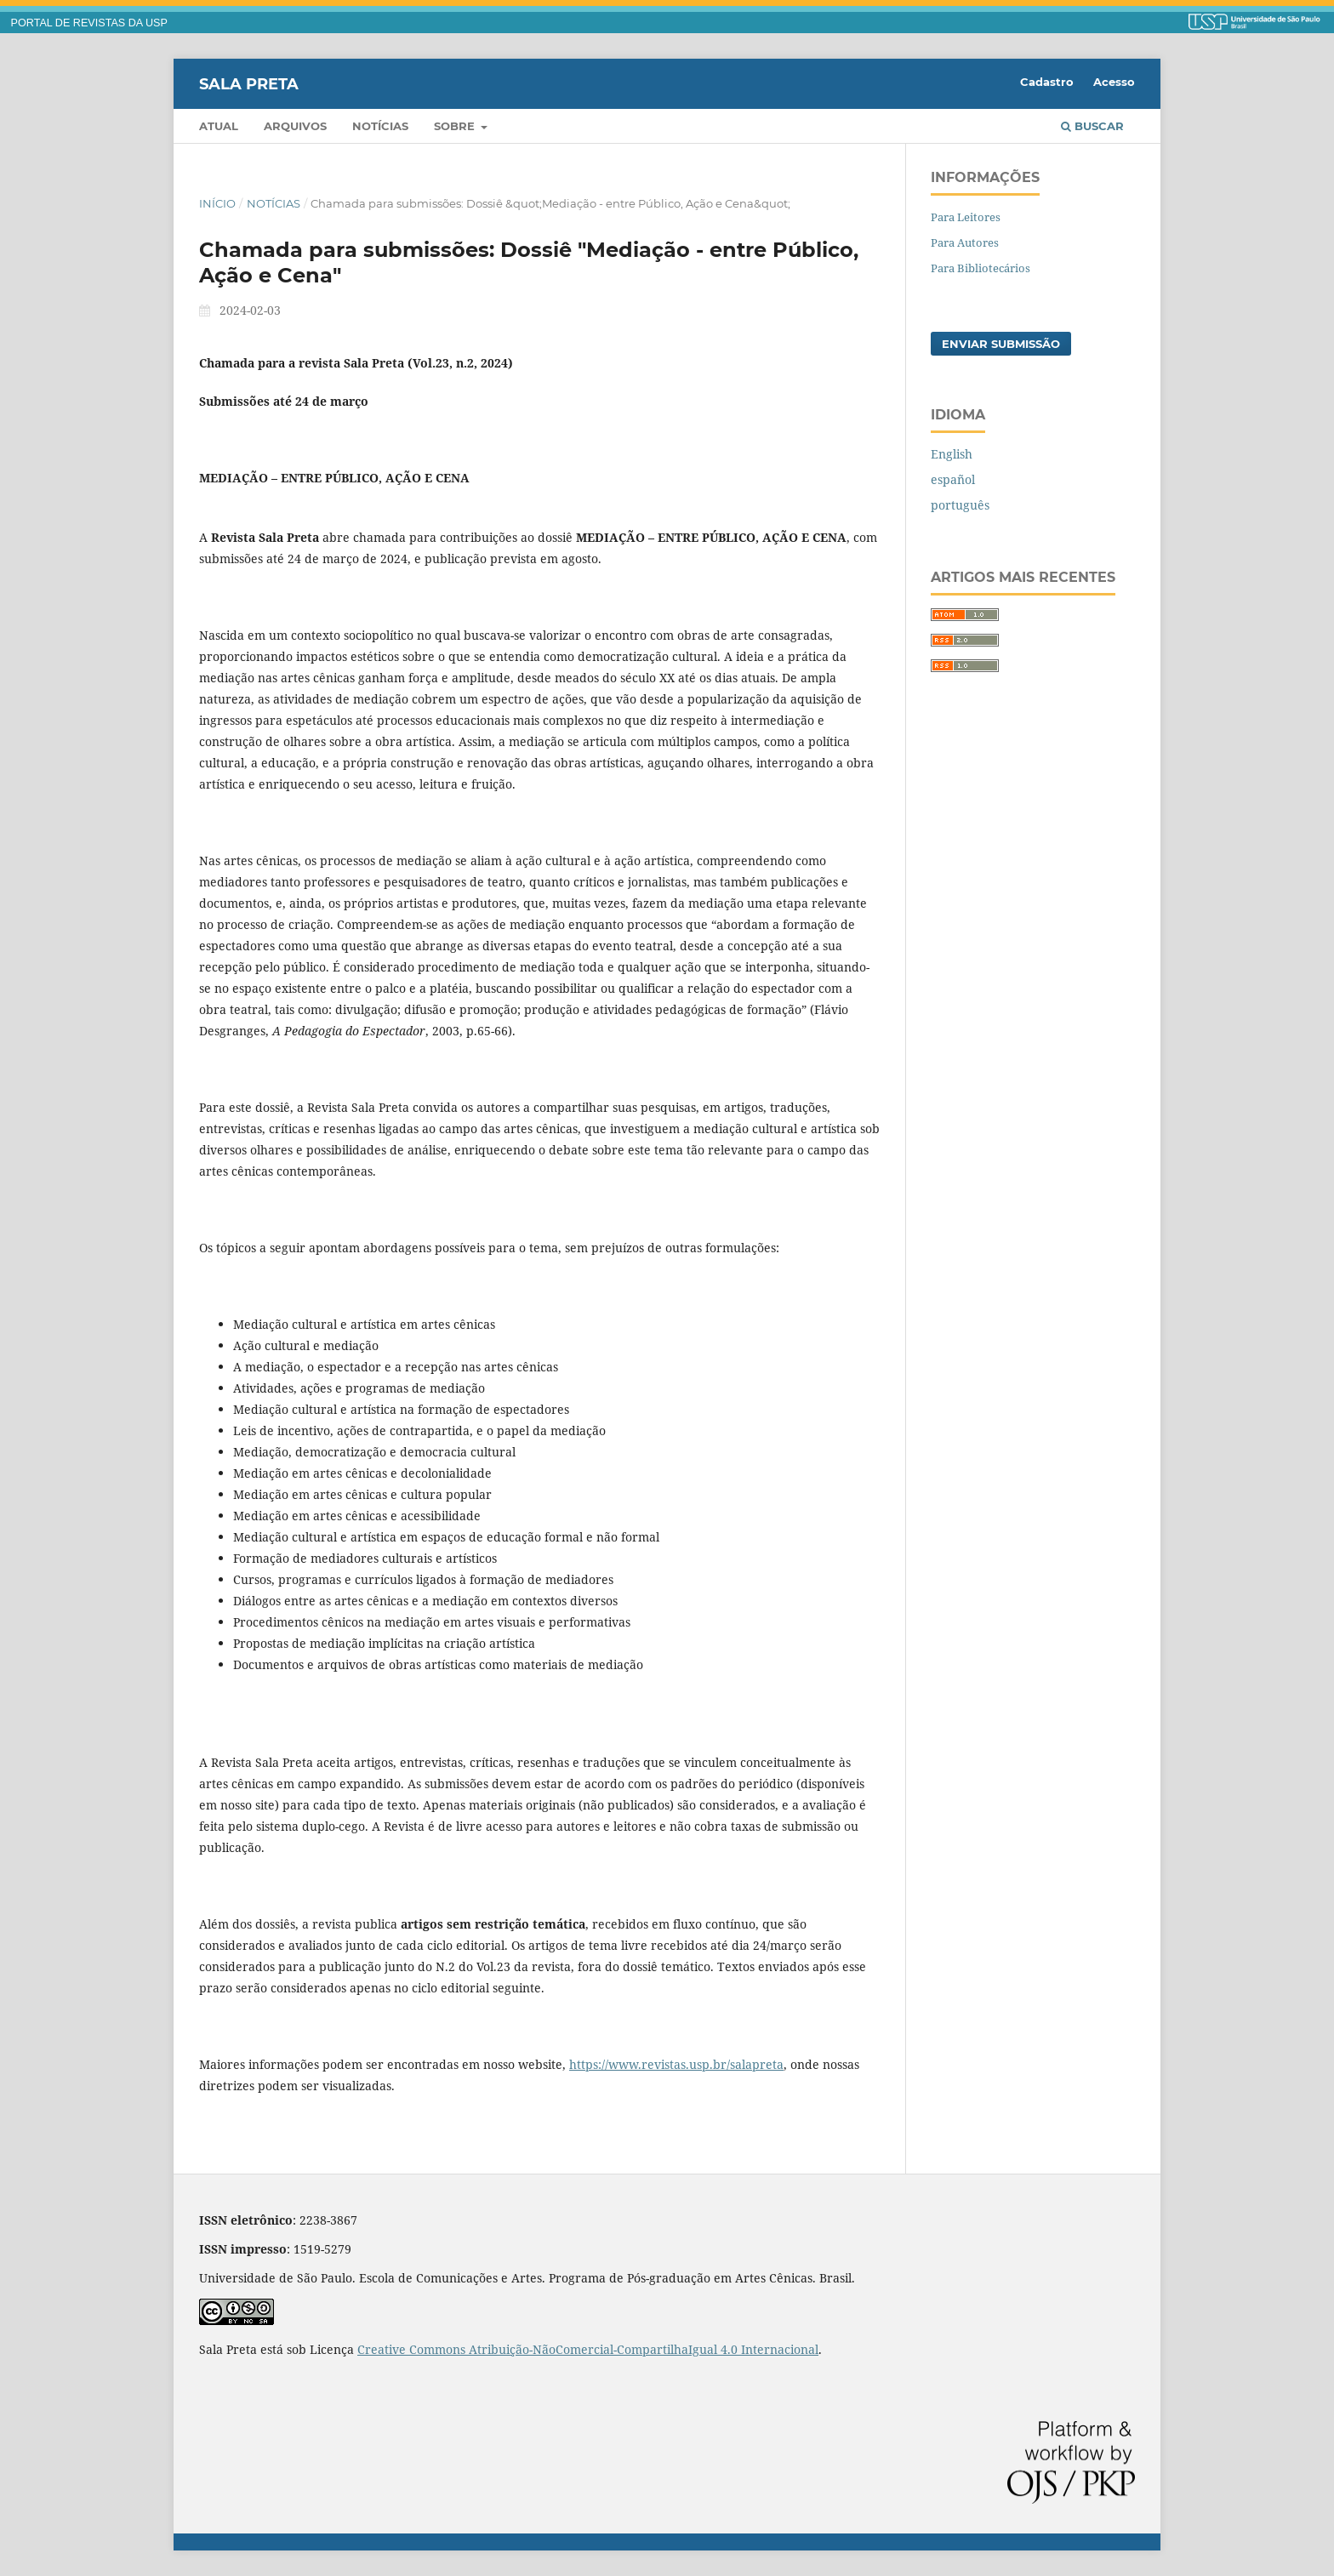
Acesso (1114, 81)
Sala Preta (249, 83)
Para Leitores (965, 217)
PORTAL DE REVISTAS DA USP (89, 23)
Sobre (456, 126)
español (953, 479)
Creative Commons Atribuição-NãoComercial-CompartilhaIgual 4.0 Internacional (587, 2349)
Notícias (380, 126)
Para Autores (965, 242)
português (960, 505)
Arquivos (295, 126)
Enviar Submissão (1001, 343)
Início (217, 203)
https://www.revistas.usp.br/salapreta (676, 2064)
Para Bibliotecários (980, 268)
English (951, 454)
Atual (218, 126)
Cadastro (1047, 81)
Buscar (1092, 126)
